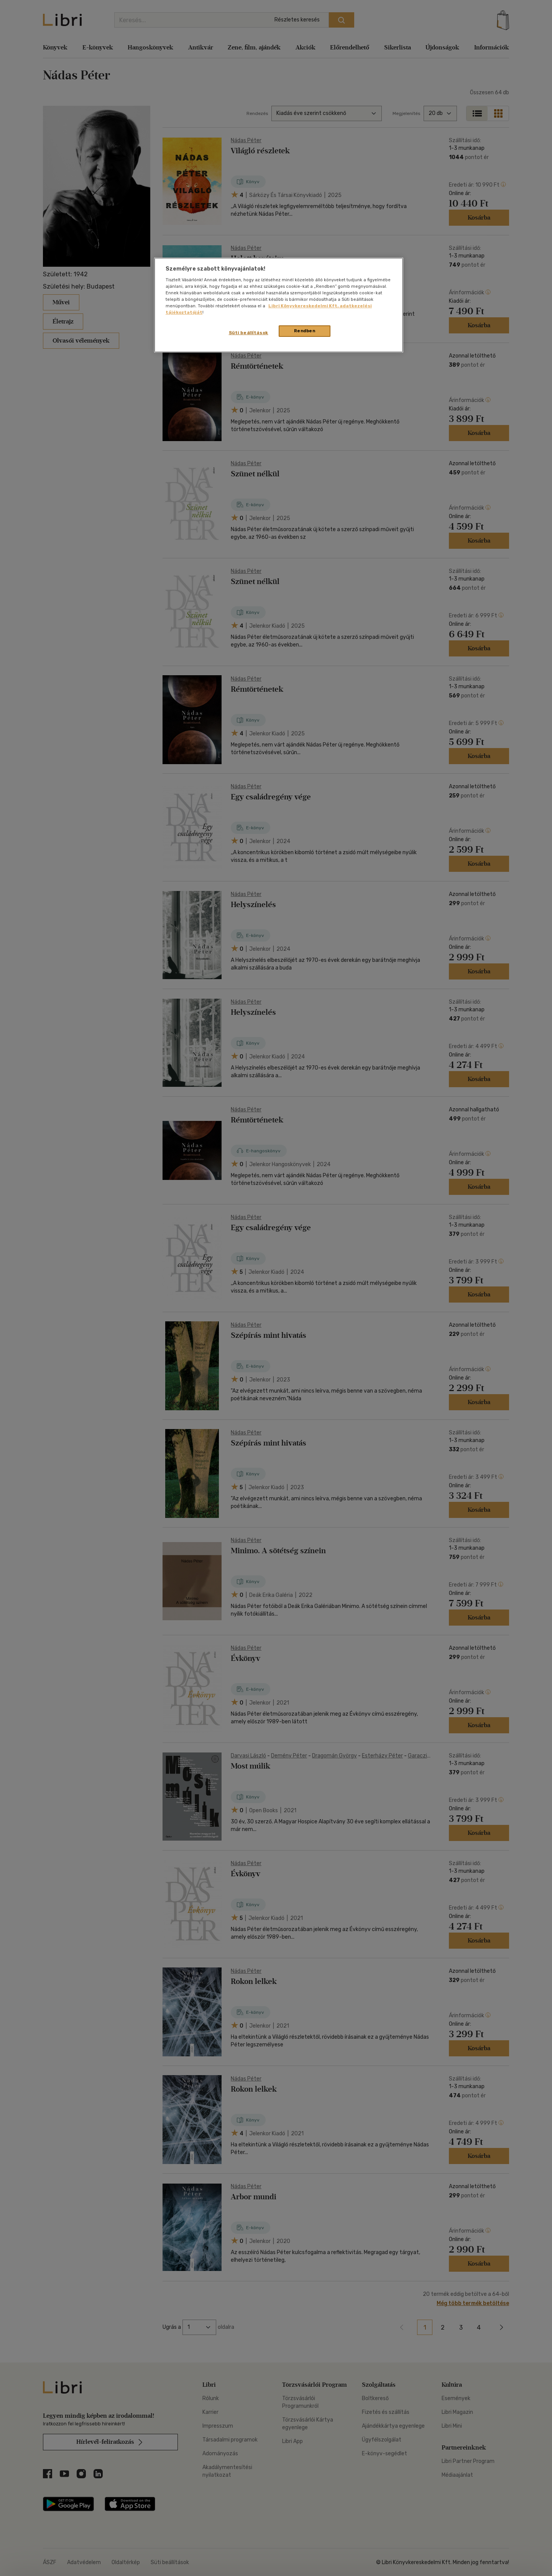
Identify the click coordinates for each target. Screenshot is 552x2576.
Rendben (304, 330)
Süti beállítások (248, 332)
